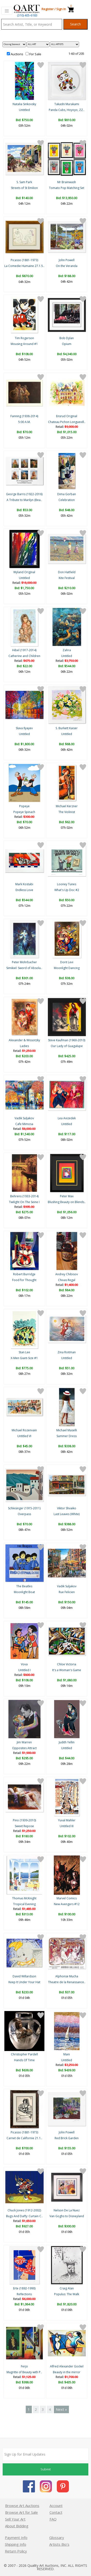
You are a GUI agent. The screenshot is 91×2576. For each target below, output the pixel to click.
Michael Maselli (66, 1430)
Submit (46, 2469)
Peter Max (67, 1196)
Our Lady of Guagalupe (67, 1046)
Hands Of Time (24, 2060)
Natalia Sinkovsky (24, 104)
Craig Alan (67, 2288)
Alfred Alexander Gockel (66, 2366)
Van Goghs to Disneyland (67, 2216)
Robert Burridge (24, 1274)
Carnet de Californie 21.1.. (24, 2138)
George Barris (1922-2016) (24, 494)
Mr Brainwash (66, 182)
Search (75, 24)
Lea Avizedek (67, 1118)
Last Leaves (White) (67, 1514)
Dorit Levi (66, 962)
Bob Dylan (66, 338)
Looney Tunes (66, 884)
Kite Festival (67, 578)
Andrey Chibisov (66, 1274)
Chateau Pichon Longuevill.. (66, 422)
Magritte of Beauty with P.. (24, 2372)
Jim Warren (24, 1742)
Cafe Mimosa (24, 1124)
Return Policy (16, 2551)
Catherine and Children (24, 656)
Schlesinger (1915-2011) (24, 1508)
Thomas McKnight (24, 1898)
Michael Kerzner (67, 806)
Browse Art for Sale (21, 2512)
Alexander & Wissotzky (24, 1040)
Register (47, 9)
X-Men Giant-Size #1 (24, 1358)
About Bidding (16, 2525)
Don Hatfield (66, 572)
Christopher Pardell (24, 2054)
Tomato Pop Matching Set (66, 188)
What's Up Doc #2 (66, 890)
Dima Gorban (66, 494)
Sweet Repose (24, 1826)
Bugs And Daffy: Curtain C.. (24, 2216)
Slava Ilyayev (24, 728)
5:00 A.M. (24, 422)
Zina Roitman (67, 1352)
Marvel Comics (67, 1898)
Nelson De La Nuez (67, 2210)
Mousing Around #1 (24, 344)
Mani (66, 2054)
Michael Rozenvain (24, 1430)
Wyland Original (24, 572)
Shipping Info (15, 2544)
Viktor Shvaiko (66, 1508)
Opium (66, 344)
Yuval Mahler (66, 1820)
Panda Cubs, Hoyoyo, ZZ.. (66, 110)
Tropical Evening (24, 1904)
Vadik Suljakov (24, 1118)
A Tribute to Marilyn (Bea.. (24, 500)
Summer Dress (67, 1436)
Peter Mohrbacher (24, 962)
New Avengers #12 (67, 1904)
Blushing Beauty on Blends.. (67, 1202)
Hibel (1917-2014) (24, 650)
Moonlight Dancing (67, 968)
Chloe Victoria (66, 1664)
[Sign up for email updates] (45, 2454)
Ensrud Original (66, 416)
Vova (24, 1664)
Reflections (24, 2294)
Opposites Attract (24, 1748)
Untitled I (24, 1670)
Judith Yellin (66, 1742)
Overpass (24, 1514)
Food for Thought (24, 1280)
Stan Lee (24, 1352)
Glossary (56, 2537)
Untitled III (67, 1826)
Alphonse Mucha (66, 1976)
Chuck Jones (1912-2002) (24, 2210)
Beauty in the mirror (66, 2372)
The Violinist (66, 812)
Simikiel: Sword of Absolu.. (24, 968)
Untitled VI (24, 1436)
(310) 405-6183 (27, 15)
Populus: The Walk (66, 2294)
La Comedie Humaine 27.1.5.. (24, 266)
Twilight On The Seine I (24, 1202)
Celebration (66, 500)
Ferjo (24, 2366)
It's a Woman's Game (66, 1670)
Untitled (24, 110)
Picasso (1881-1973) (24, 260)
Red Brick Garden (67, 2138)
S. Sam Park (24, 182)
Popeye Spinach (24, 812)
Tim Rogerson (24, 338)
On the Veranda (66, 266)
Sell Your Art (15, 2519)
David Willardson (24, 1976)
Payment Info (16, 2537)
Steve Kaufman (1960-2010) (66, 1040)
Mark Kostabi (24, 884)
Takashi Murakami (66, 104)
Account (56, 2505)
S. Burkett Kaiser (67, 728)
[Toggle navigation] (6, 11)
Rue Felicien (67, 1592)
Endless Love (24, 890)
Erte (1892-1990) (24, 2288)
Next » (61, 2409)
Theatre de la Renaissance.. (66, 1982)
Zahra (67, 650)
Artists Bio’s (59, 2544)
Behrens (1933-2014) (24, 1196)
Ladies (24, 1046)
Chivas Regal (66, 1280)
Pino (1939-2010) (24, 1820)
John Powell (66, 260)
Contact (56, 2512)
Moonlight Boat (24, 1592)
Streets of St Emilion (24, 188)
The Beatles (24, 1586)
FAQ (53, 2519)
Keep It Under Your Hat (24, 1982)
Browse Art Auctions (22, 2505)
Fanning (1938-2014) (24, 416)
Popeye (24, 806)
